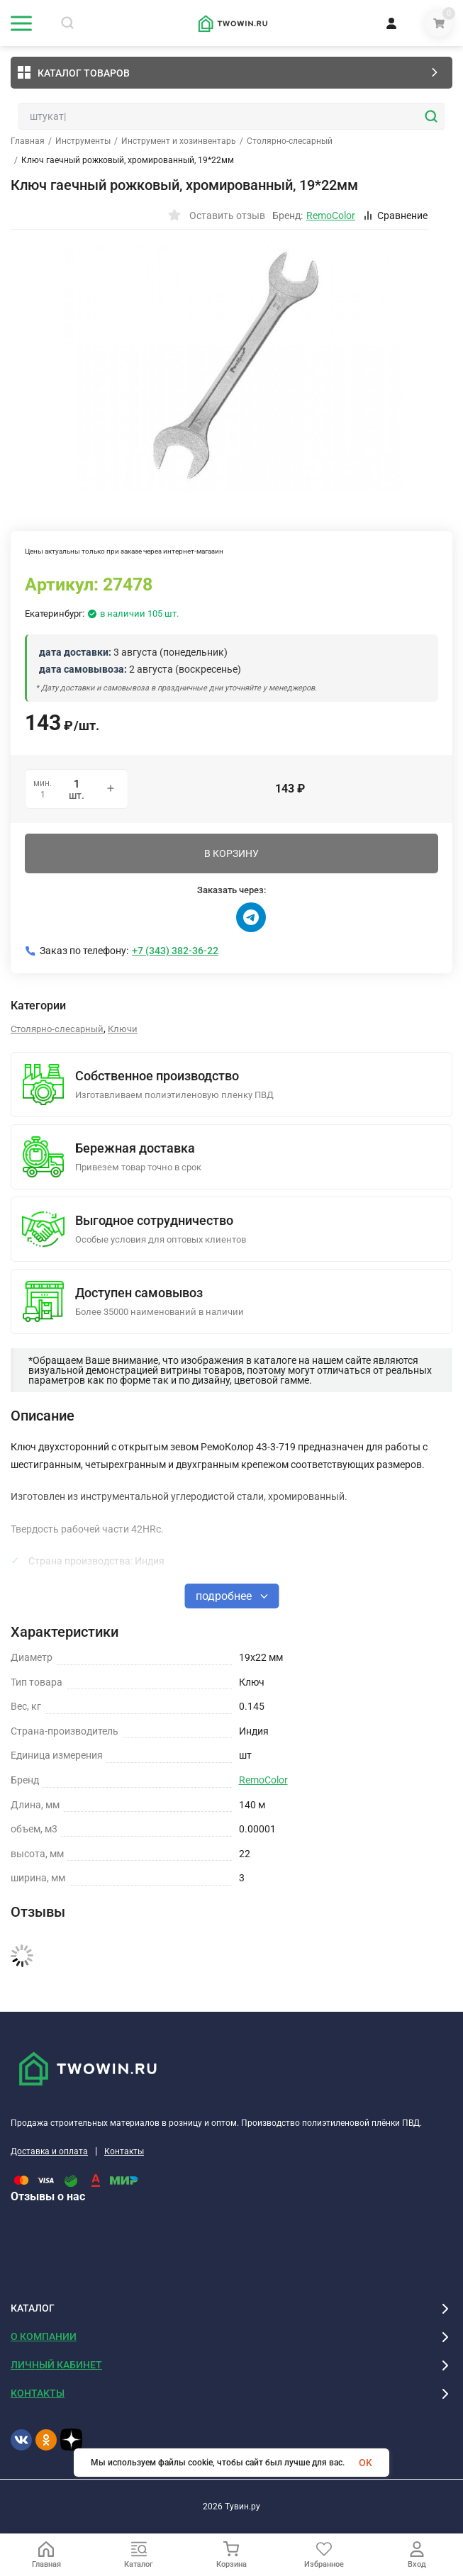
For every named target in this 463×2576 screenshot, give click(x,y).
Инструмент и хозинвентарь (178, 141)
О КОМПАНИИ (44, 2336)
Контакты (124, 2151)
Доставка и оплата (49, 2151)
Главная (28, 141)
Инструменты (83, 141)
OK (365, 2462)
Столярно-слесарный (290, 141)
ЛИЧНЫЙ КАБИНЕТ (56, 2364)
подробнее (231, 1596)
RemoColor (263, 1780)
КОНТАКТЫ (38, 2393)
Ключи (123, 1029)
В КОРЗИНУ (231, 853)
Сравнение (395, 215)
